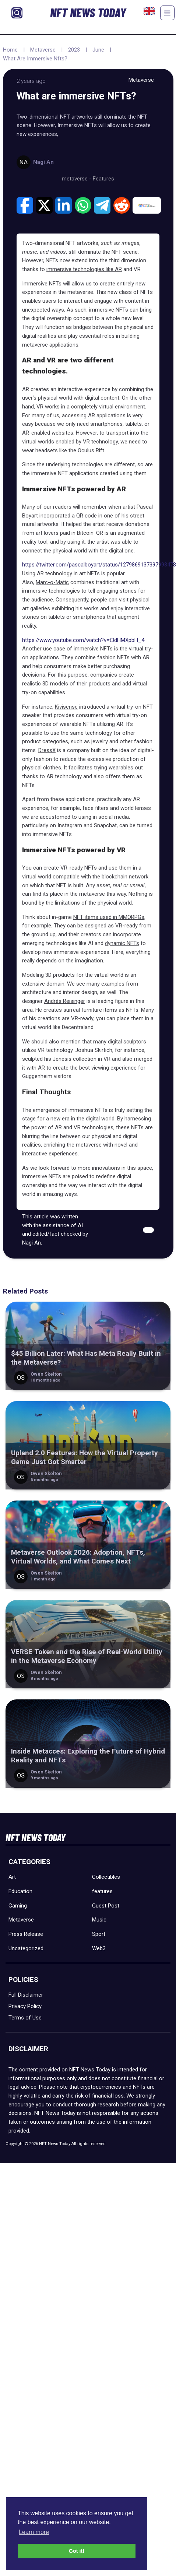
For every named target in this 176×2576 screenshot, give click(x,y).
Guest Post (105, 1905)
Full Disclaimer (25, 1994)
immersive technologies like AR (84, 269)
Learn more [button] (34, 2532)
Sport (98, 1934)
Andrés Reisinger (64, 1001)
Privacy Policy (25, 2006)
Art (12, 1877)
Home (10, 49)
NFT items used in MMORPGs (108, 917)
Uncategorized (25, 1948)
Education (20, 1891)
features (102, 1891)
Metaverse (43, 49)
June (98, 49)
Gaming (17, 1905)
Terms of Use (25, 2017)
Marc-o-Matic (52, 582)
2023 (74, 49)
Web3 (99, 1948)
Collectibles (106, 1877)
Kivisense (66, 706)
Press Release (25, 1934)
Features (103, 178)
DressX (47, 750)
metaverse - (77, 178)
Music (99, 1919)
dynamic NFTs (122, 943)
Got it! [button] (76, 2551)
